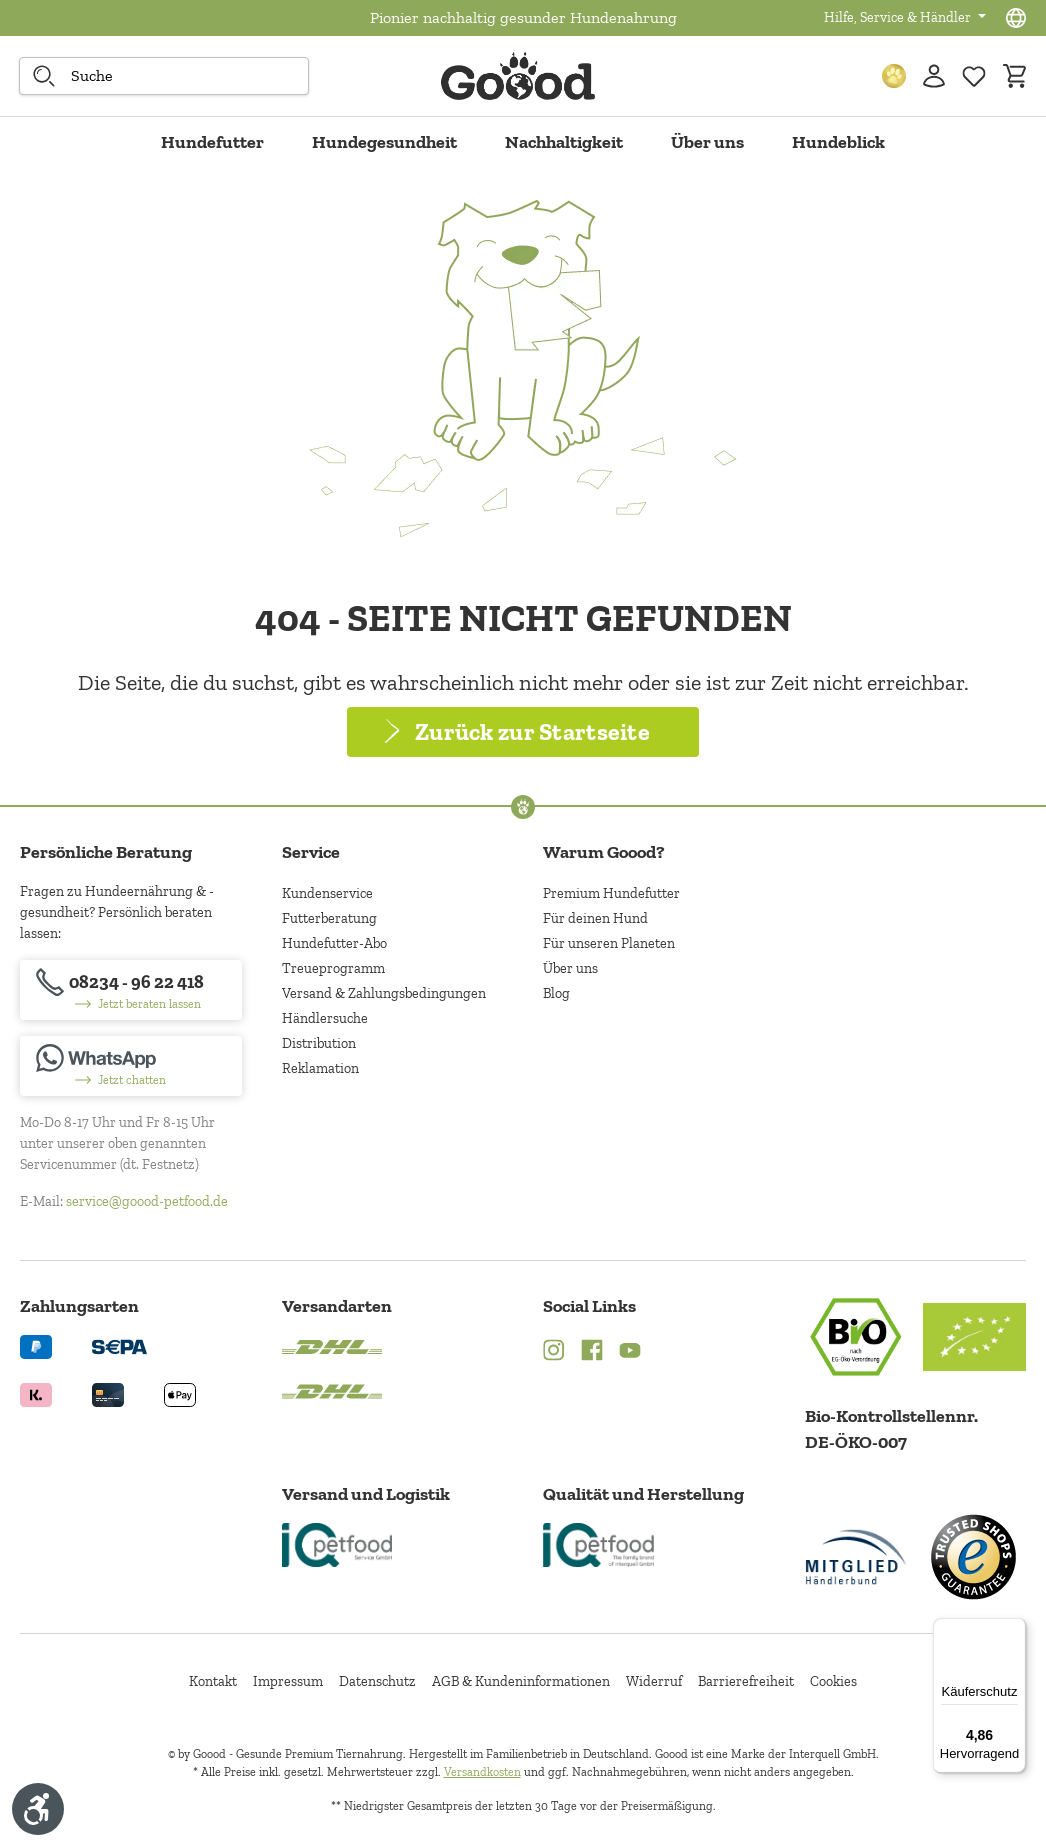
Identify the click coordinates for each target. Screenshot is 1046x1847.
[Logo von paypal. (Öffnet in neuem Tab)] (36, 1345)
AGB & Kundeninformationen (521, 1681)
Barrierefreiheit (746, 1681)
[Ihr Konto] (934, 76)
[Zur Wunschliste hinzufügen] (974, 76)
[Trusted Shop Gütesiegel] (973, 1557)
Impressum (288, 1681)
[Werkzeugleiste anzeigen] (38, 1809)
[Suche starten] (44, 76)
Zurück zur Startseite (532, 731)
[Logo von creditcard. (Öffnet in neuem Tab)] (108, 1393)
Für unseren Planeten (609, 943)
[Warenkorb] (1014, 76)
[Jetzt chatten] (131, 1066)
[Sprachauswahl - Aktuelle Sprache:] (1016, 18)
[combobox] (164, 76)
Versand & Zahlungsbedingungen (384, 993)
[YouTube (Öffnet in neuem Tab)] (630, 1352)
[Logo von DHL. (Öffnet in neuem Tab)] (332, 1345)
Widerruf (654, 1681)
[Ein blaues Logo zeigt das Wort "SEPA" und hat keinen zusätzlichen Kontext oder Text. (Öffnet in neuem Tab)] (119, 1345)
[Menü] (1014, 1630)
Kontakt (213, 1681)
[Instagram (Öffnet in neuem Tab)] (554, 1352)
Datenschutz (377, 1681)
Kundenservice (327, 893)
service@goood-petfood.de (147, 1201)
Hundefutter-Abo (334, 943)
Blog (556, 993)
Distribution (319, 1043)
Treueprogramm (333, 968)
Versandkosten (482, 1772)
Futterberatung (329, 918)
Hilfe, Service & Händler (899, 17)
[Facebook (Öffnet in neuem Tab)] (592, 1352)
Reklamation (320, 1068)
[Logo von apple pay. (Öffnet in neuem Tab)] (180, 1393)
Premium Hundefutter (611, 893)
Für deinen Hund (595, 918)
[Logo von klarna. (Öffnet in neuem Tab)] (36, 1393)
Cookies (833, 1681)
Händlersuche (325, 1018)
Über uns (570, 968)
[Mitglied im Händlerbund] (856, 1556)
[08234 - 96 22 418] (131, 990)
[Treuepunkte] (894, 76)
